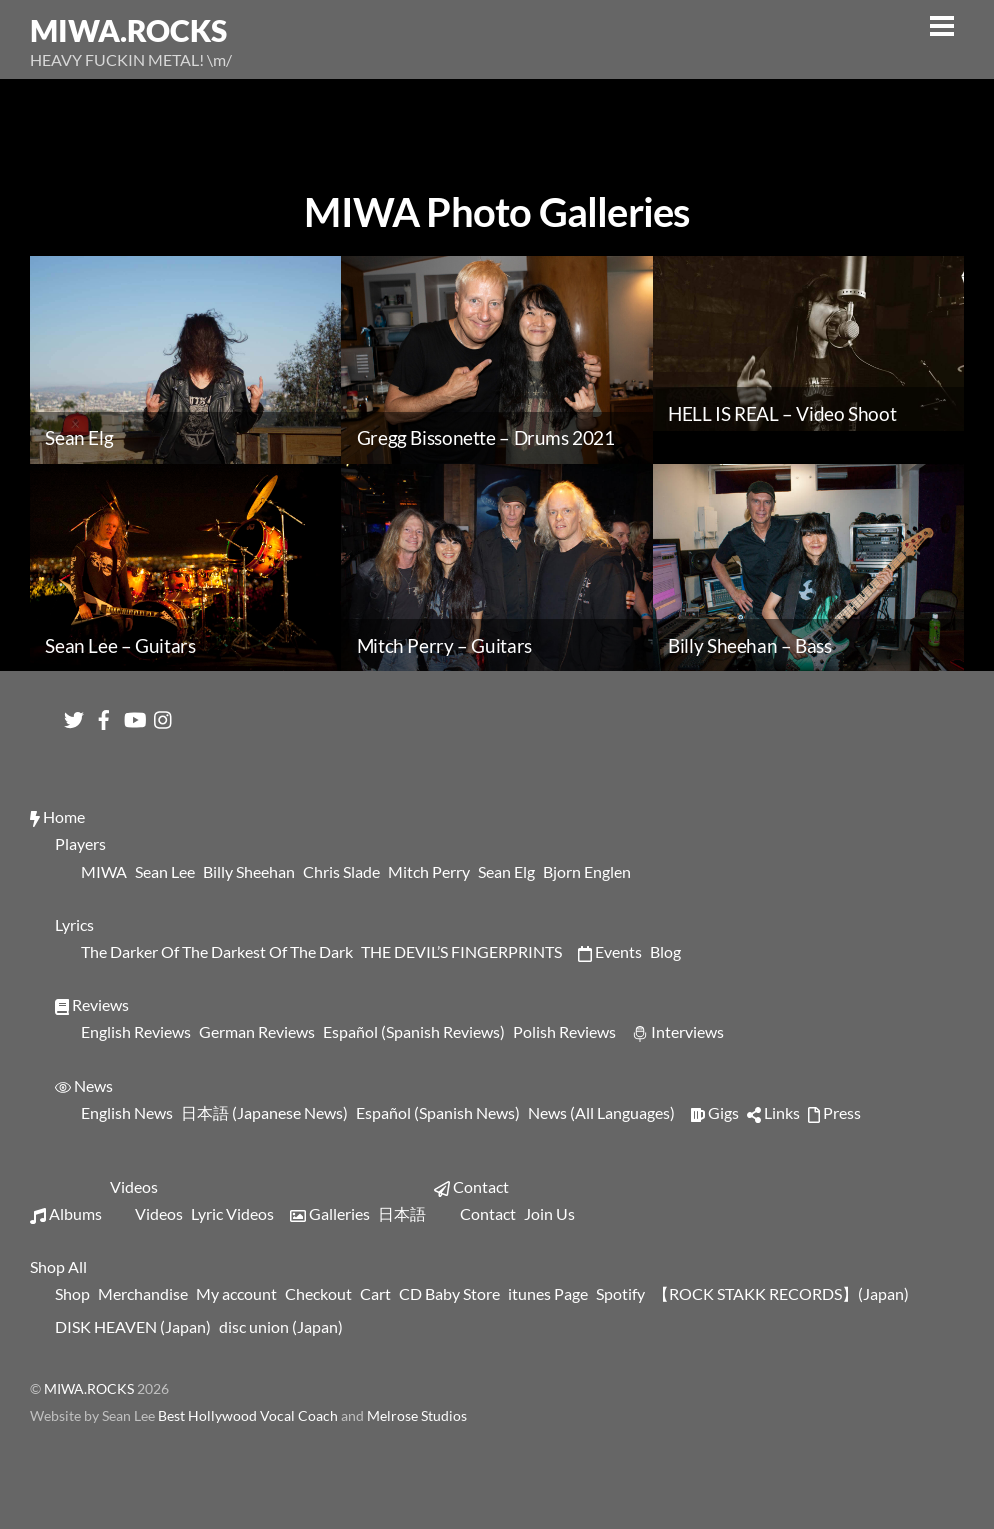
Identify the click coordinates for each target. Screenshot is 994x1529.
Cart (375, 1293)
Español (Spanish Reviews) (414, 1031)
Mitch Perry (429, 871)
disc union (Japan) (281, 1326)
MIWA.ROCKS (89, 1389)
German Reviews (257, 1031)
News (84, 1085)
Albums (66, 1213)
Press (834, 1112)
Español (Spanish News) (438, 1112)
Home (57, 816)
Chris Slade (341, 871)
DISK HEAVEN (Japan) (133, 1326)
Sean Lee (165, 871)
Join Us (549, 1213)
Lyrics (74, 924)
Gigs (715, 1112)
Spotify (620, 1293)
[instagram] (164, 714)
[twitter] (74, 714)
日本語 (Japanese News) (264, 1112)
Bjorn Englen (587, 871)
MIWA (104, 871)
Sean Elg (506, 871)
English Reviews (136, 1031)
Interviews (678, 1031)
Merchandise (143, 1293)
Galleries (330, 1213)
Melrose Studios (417, 1416)
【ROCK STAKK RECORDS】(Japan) (781, 1293)
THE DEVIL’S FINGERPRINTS (461, 951)
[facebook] (104, 714)
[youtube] (134, 714)
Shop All (58, 1266)
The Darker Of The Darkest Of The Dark (217, 951)
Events (610, 951)
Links (773, 1112)
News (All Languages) (601, 1112)
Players (80, 843)
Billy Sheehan (249, 871)
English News (127, 1112)
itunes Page (548, 1293)
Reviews (92, 1004)
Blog (665, 951)
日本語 (402, 1213)
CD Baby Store (449, 1293)
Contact (471, 1186)
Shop (72, 1293)
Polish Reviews (564, 1031)
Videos (134, 1186)
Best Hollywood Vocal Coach (249, 1416)
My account (236, 1293)
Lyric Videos (232, 1213)
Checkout (318, 1293)
